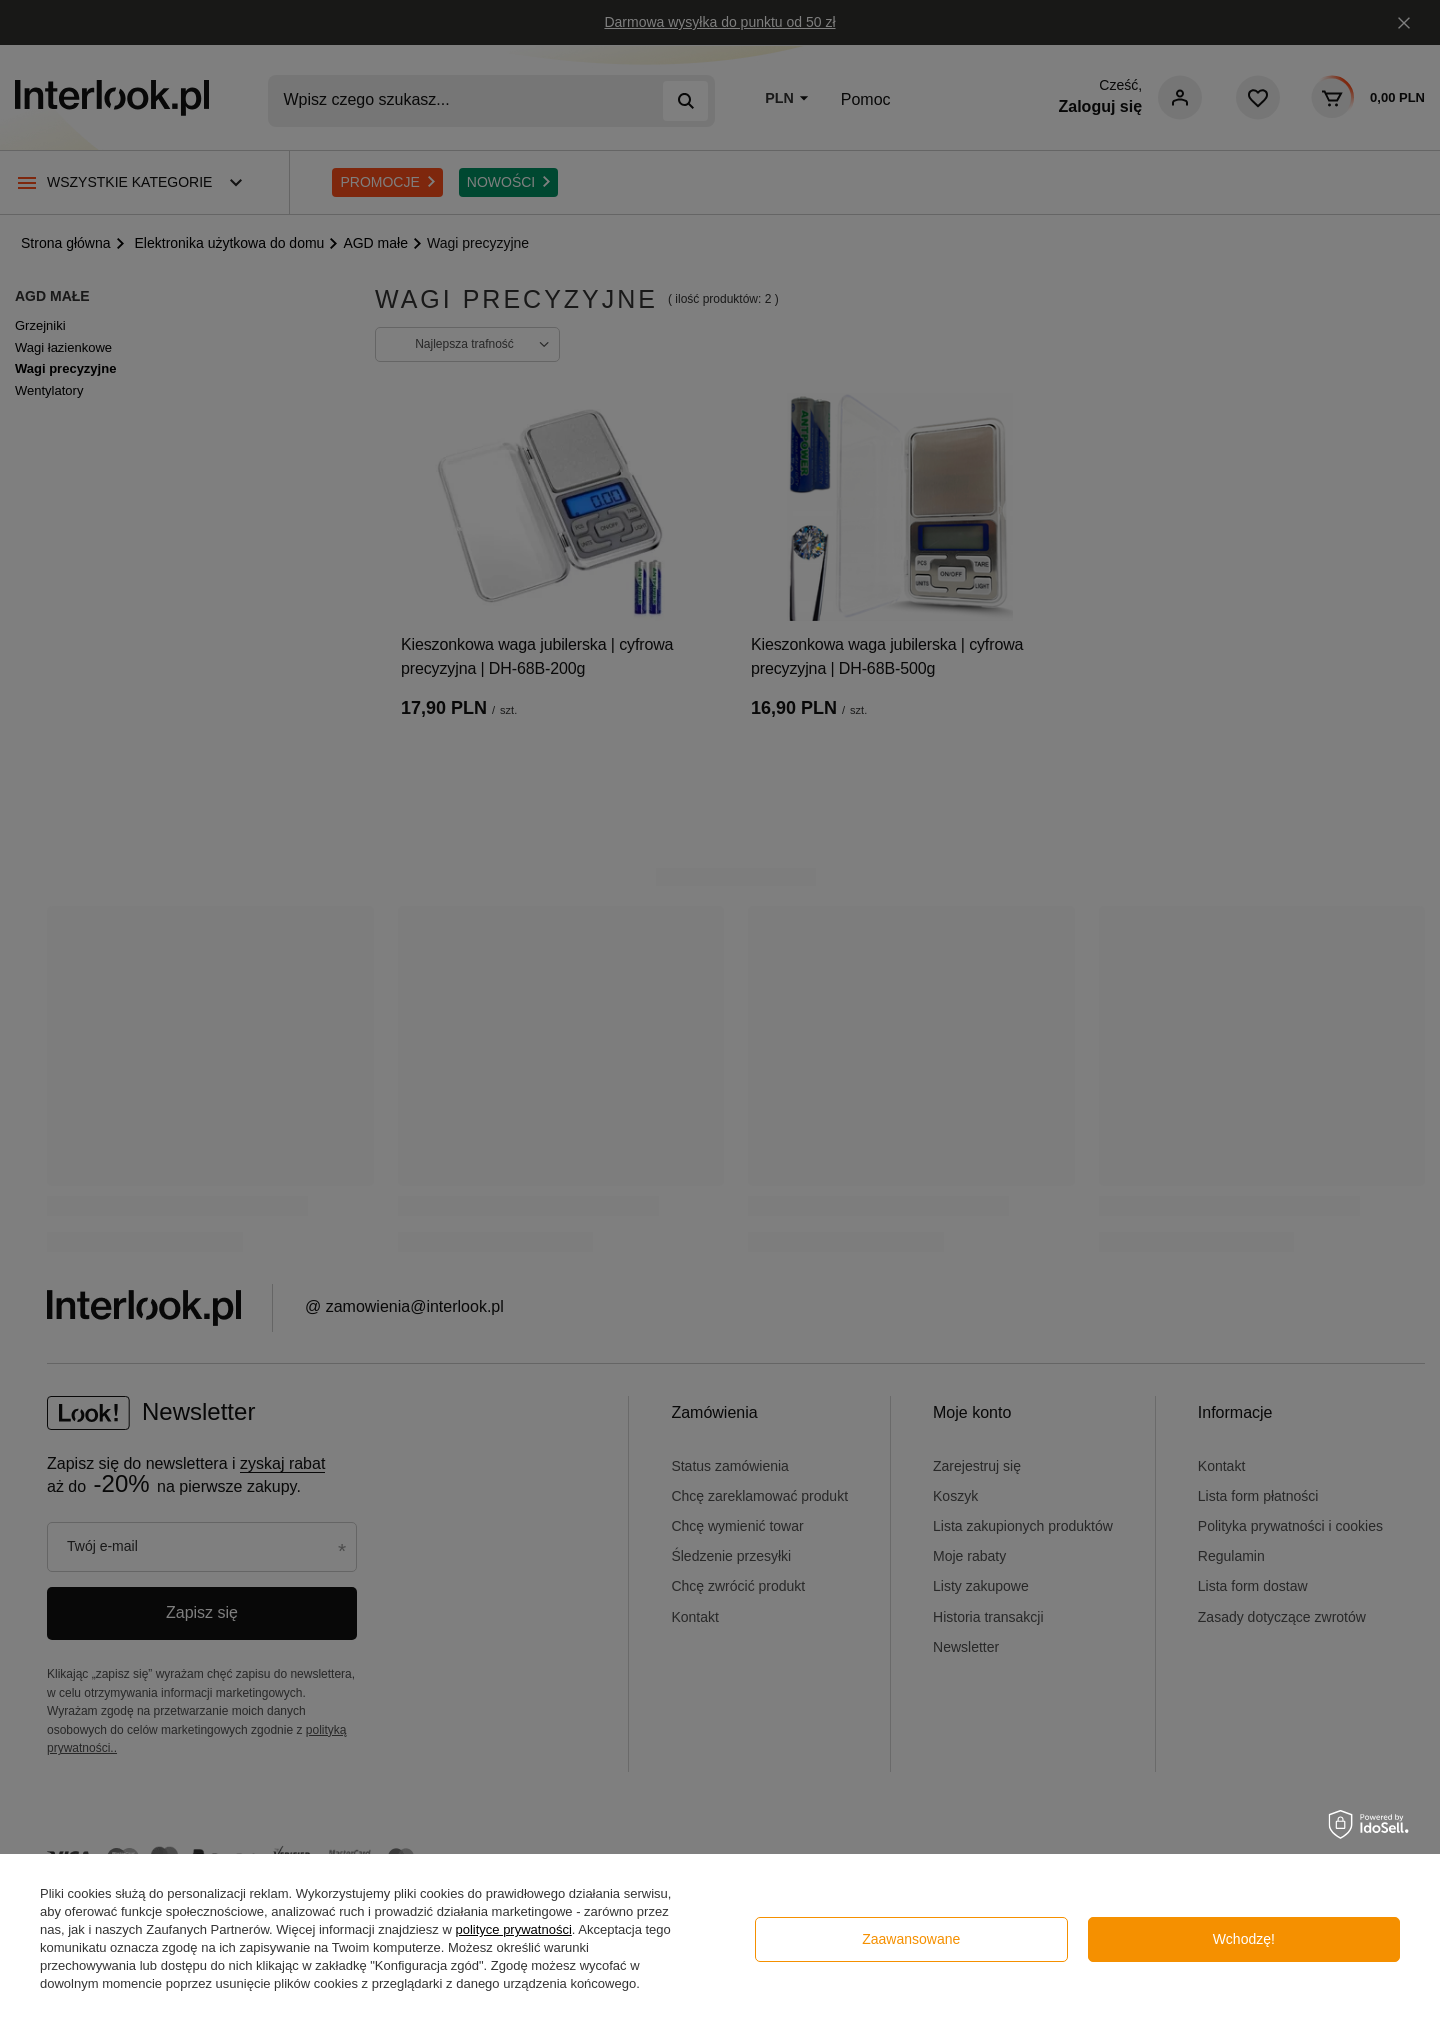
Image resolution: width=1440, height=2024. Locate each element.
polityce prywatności (513, 1929)
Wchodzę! (1244, 1939)
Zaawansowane (911, 1939)
